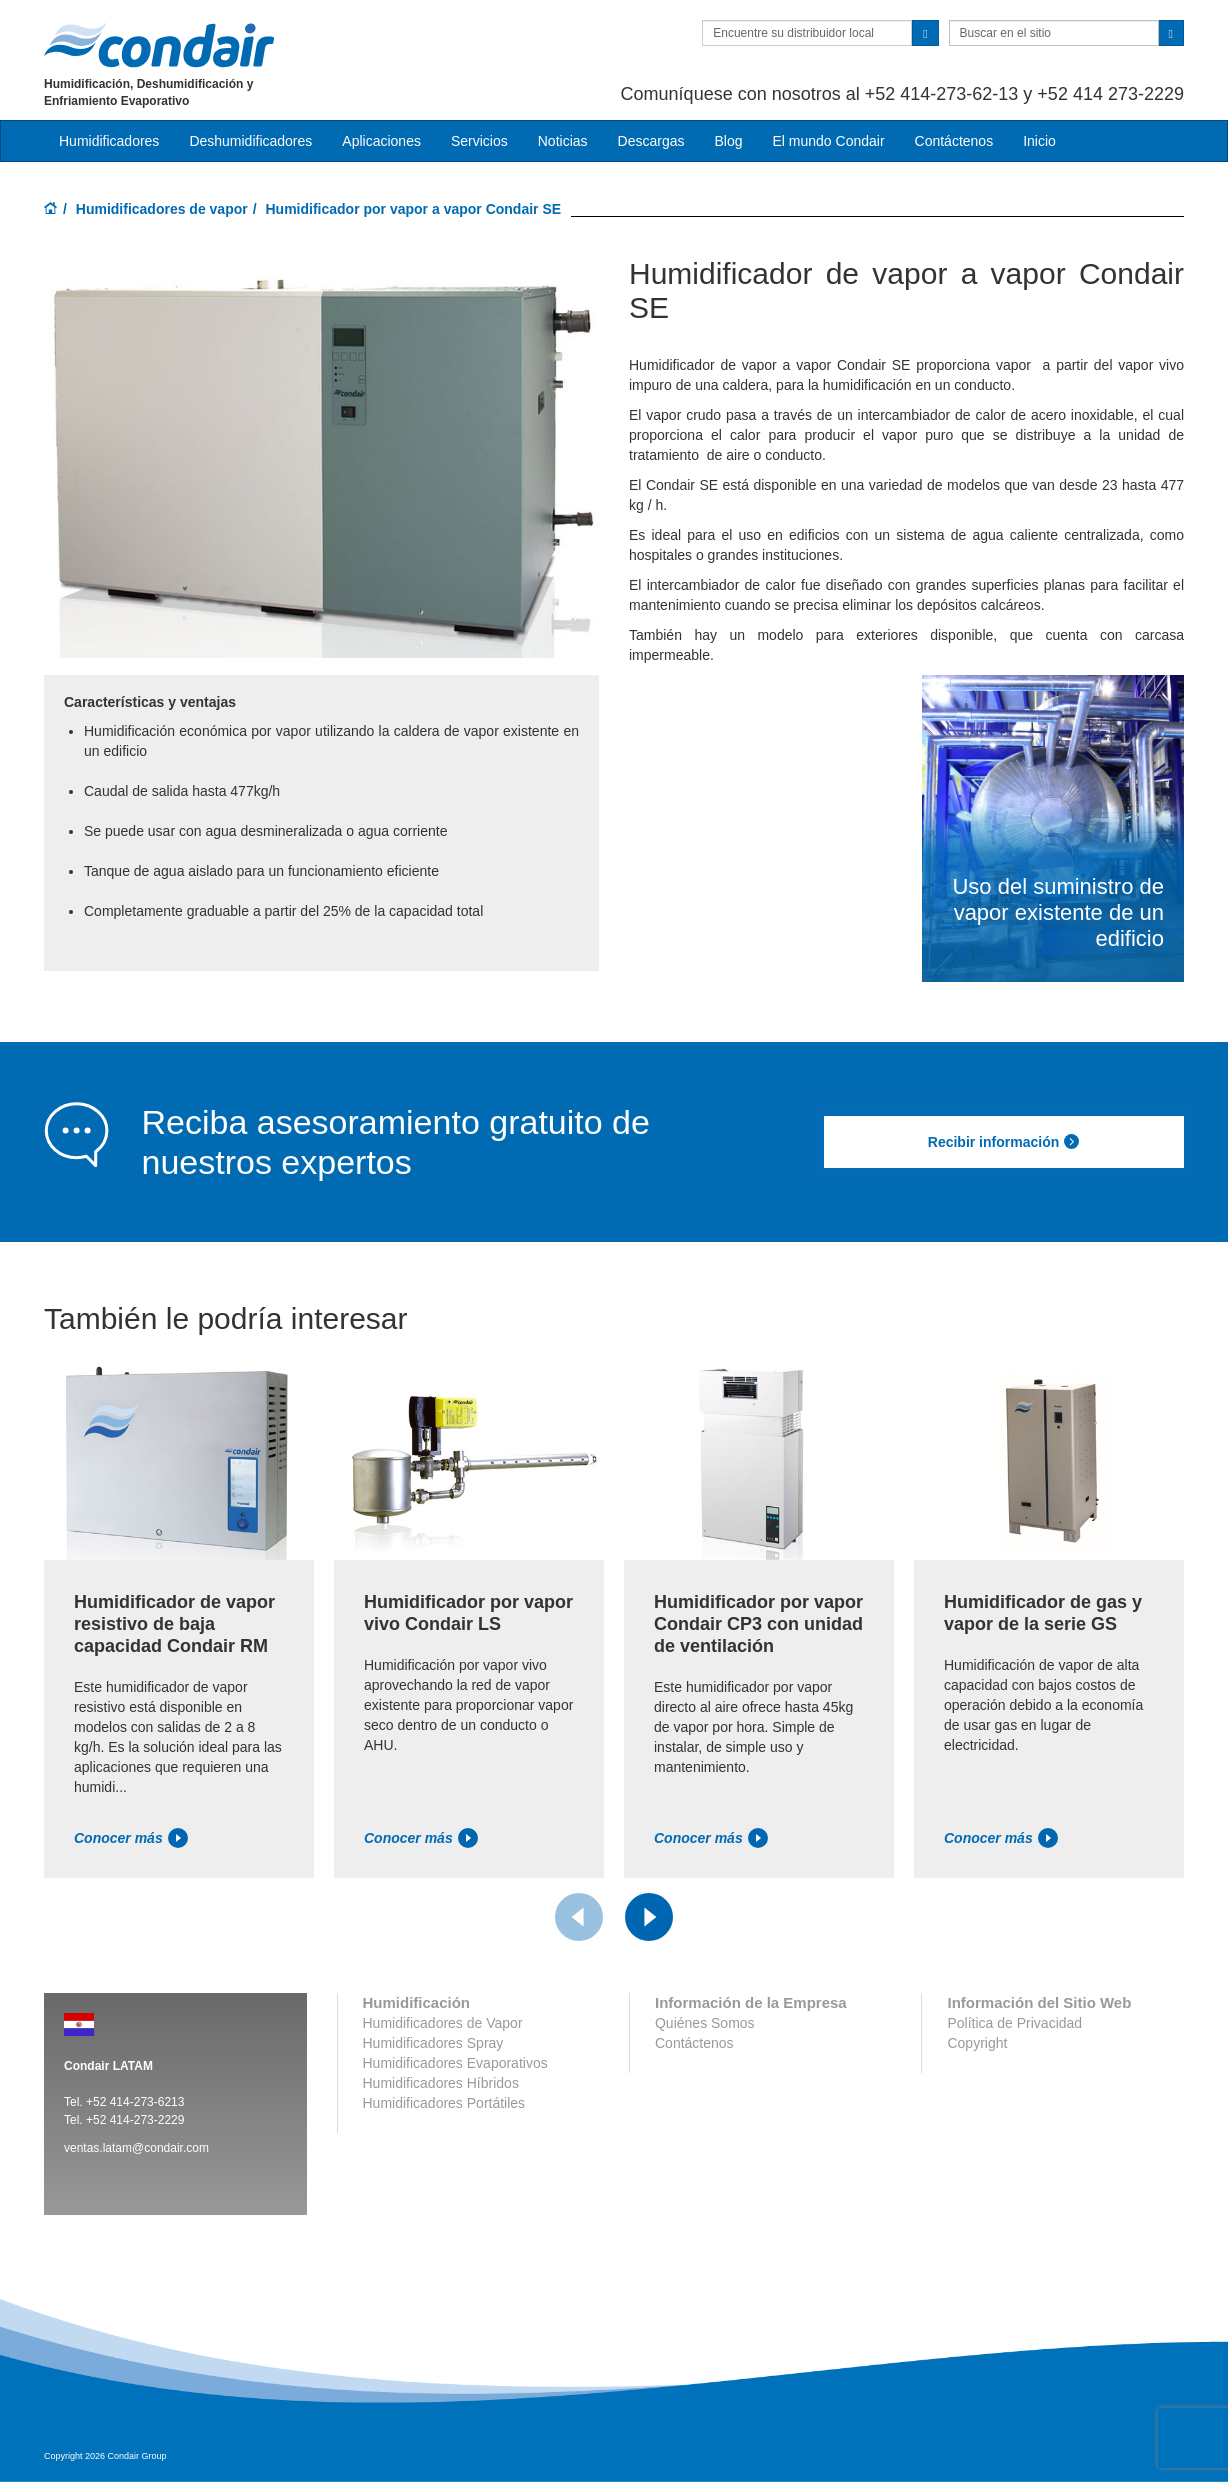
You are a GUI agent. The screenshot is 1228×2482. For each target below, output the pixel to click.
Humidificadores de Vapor (443, 2023)
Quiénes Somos (705, 2023)
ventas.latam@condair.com (136, 2148)
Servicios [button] (479, 141)
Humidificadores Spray (433, 2043)
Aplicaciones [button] (381, 141)
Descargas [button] (651, 141)
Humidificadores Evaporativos (455, 2063)
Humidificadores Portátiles (444, 2103)
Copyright (977, 2043)
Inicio (1039, 141)
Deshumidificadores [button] (250, 141)
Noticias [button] (563, 141)
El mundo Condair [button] (828, 141)
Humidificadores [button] (109, 141)
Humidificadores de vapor (162, 209)
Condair (159, 45)
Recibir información (1004, 1142)
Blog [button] (728, 141)
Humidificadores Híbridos (441, 2083)
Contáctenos (954, 141)
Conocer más (131, 1838)
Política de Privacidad (1014, 2023)
